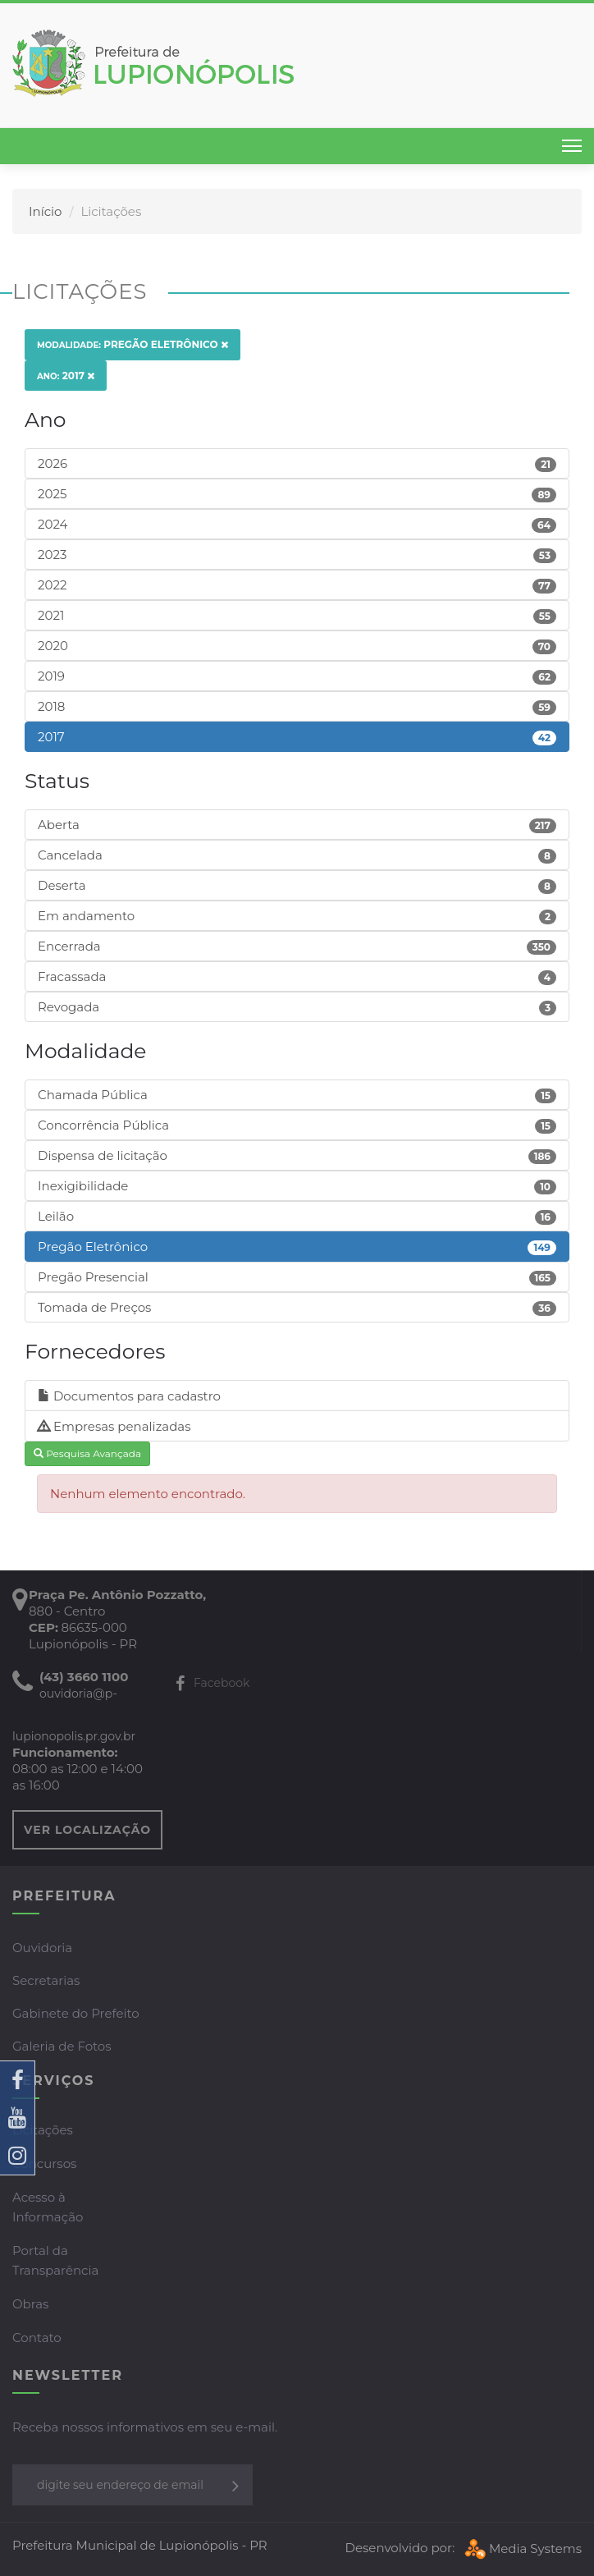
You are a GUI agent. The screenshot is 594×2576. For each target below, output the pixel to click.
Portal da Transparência (55, 2260)
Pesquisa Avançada (87, 1453)
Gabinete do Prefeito (75, 2013)
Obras (30, 2304)
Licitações (42, 2130)
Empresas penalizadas (114, 1426)
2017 (65, 375)
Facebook (212, 1682)
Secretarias (46, 1980)
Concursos (44, 2163)
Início (45, 211)
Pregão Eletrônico (132, 344)
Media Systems (521, 2548)
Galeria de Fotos (62, 2046)
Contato (37, 2337)
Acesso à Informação (47, 2207)
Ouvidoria (42, 1947)
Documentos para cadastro (129, 1396)
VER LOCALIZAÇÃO (87, 1829)
